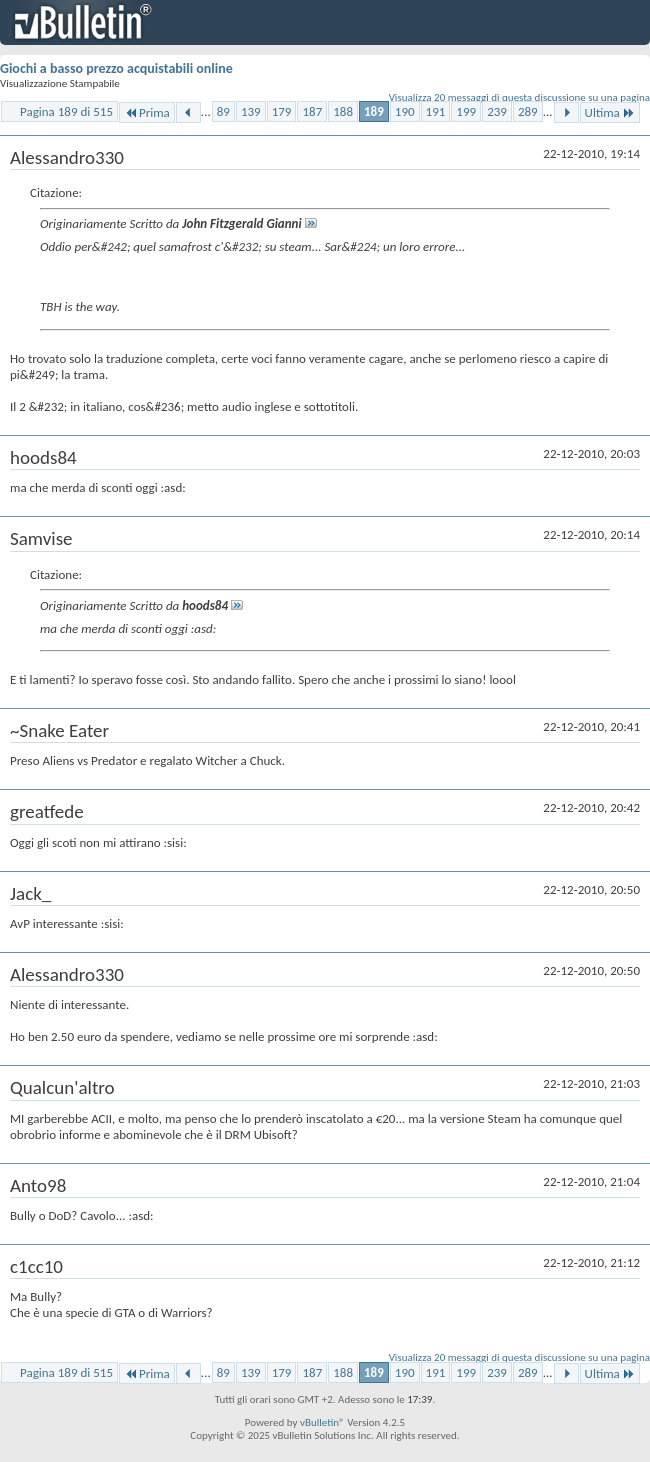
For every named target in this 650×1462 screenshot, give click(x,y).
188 (343, 111)
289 (528, 111)
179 (282, 111)
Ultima (610, 112)
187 (312, 111)
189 (374, 111)
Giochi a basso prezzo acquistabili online (116, 68)
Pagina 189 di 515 (66, 111)
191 (436, 111)
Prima (147, 112)
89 (223, 111)
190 (405, 111)
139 (251, 111)
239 (497, 111)
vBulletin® (322, 1422)
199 (466, 111)
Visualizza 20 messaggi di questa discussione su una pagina (519, 97)
